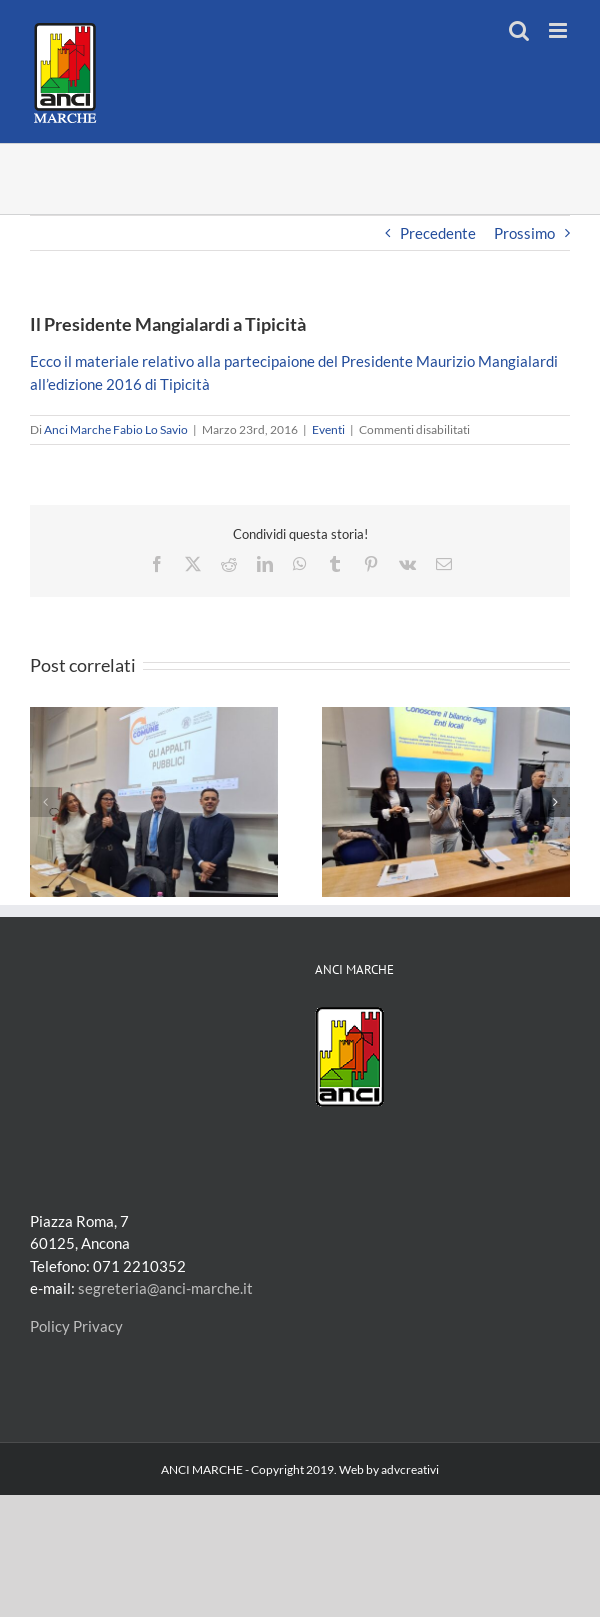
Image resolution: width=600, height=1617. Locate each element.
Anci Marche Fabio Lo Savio (116, 429)
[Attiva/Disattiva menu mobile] (559, 30)
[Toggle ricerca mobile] (519, 30)
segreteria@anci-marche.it (165, 1288)
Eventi (328, 429)
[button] (45, 802)
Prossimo (524, 233)
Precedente (438, 233)
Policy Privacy (76, 1326)
